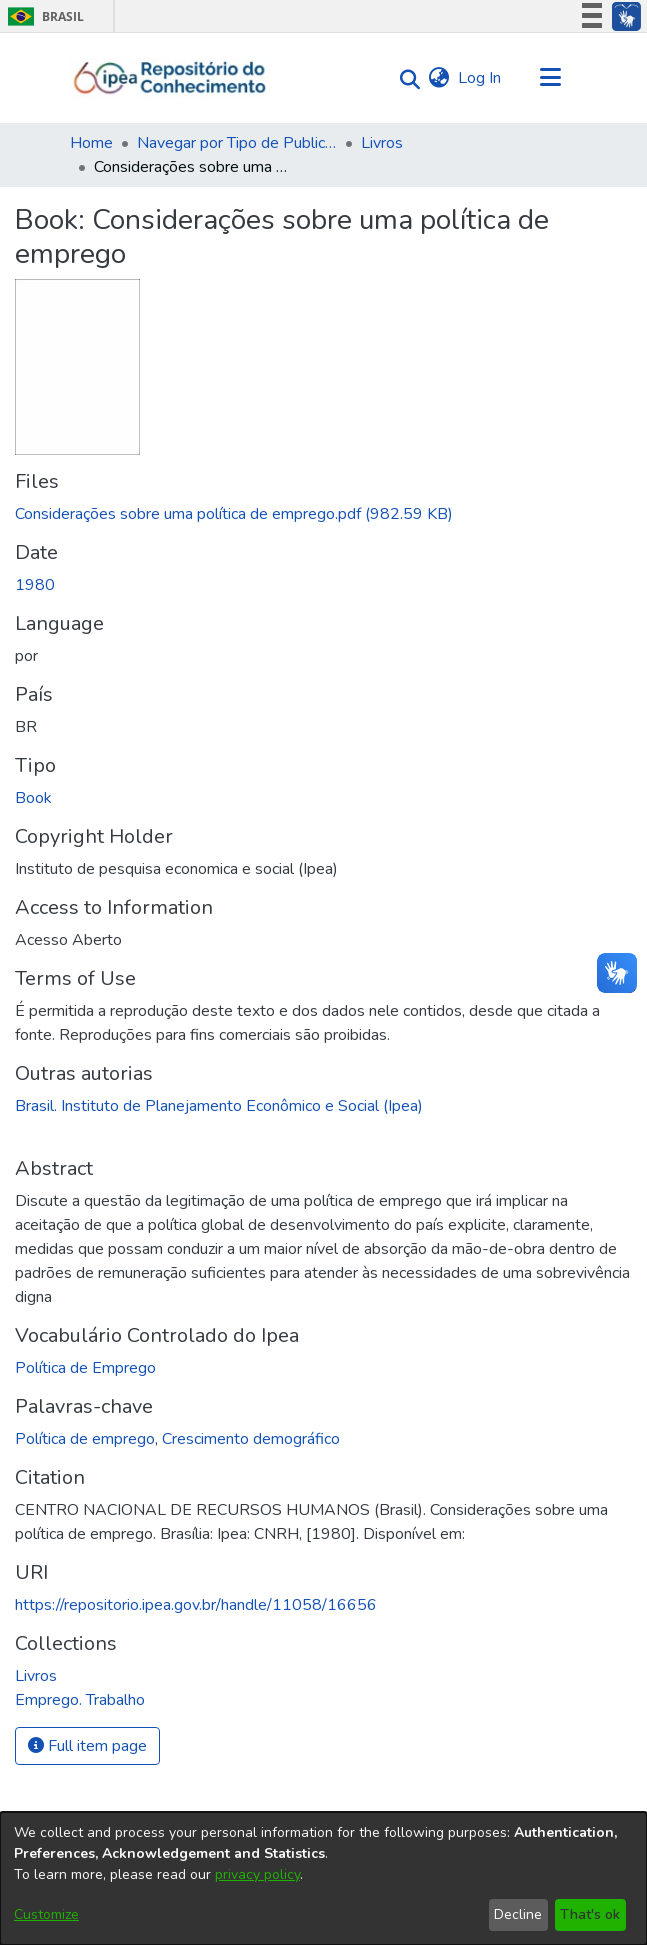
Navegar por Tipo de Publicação (237, 143)
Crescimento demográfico (251, 1439)
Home (91, 143)
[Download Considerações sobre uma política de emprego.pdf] (234, 514)
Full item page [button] (87, 1746)
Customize (46, 1914)
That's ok (590, 1914)
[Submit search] (405, 78)
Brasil (42, 16)
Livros (382, 143)
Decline (518, 1914)
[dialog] (323, 1878)
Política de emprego (85, 1439)
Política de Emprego (85, 1368)
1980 (35, 585)
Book (33, 798)
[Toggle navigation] (551, 78)
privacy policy (257, 1874)
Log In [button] (480, 78)
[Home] (170, 78)
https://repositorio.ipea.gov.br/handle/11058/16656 (196, 1605)
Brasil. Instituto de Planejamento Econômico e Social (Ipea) (219, 1106)
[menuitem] (439, 78)
